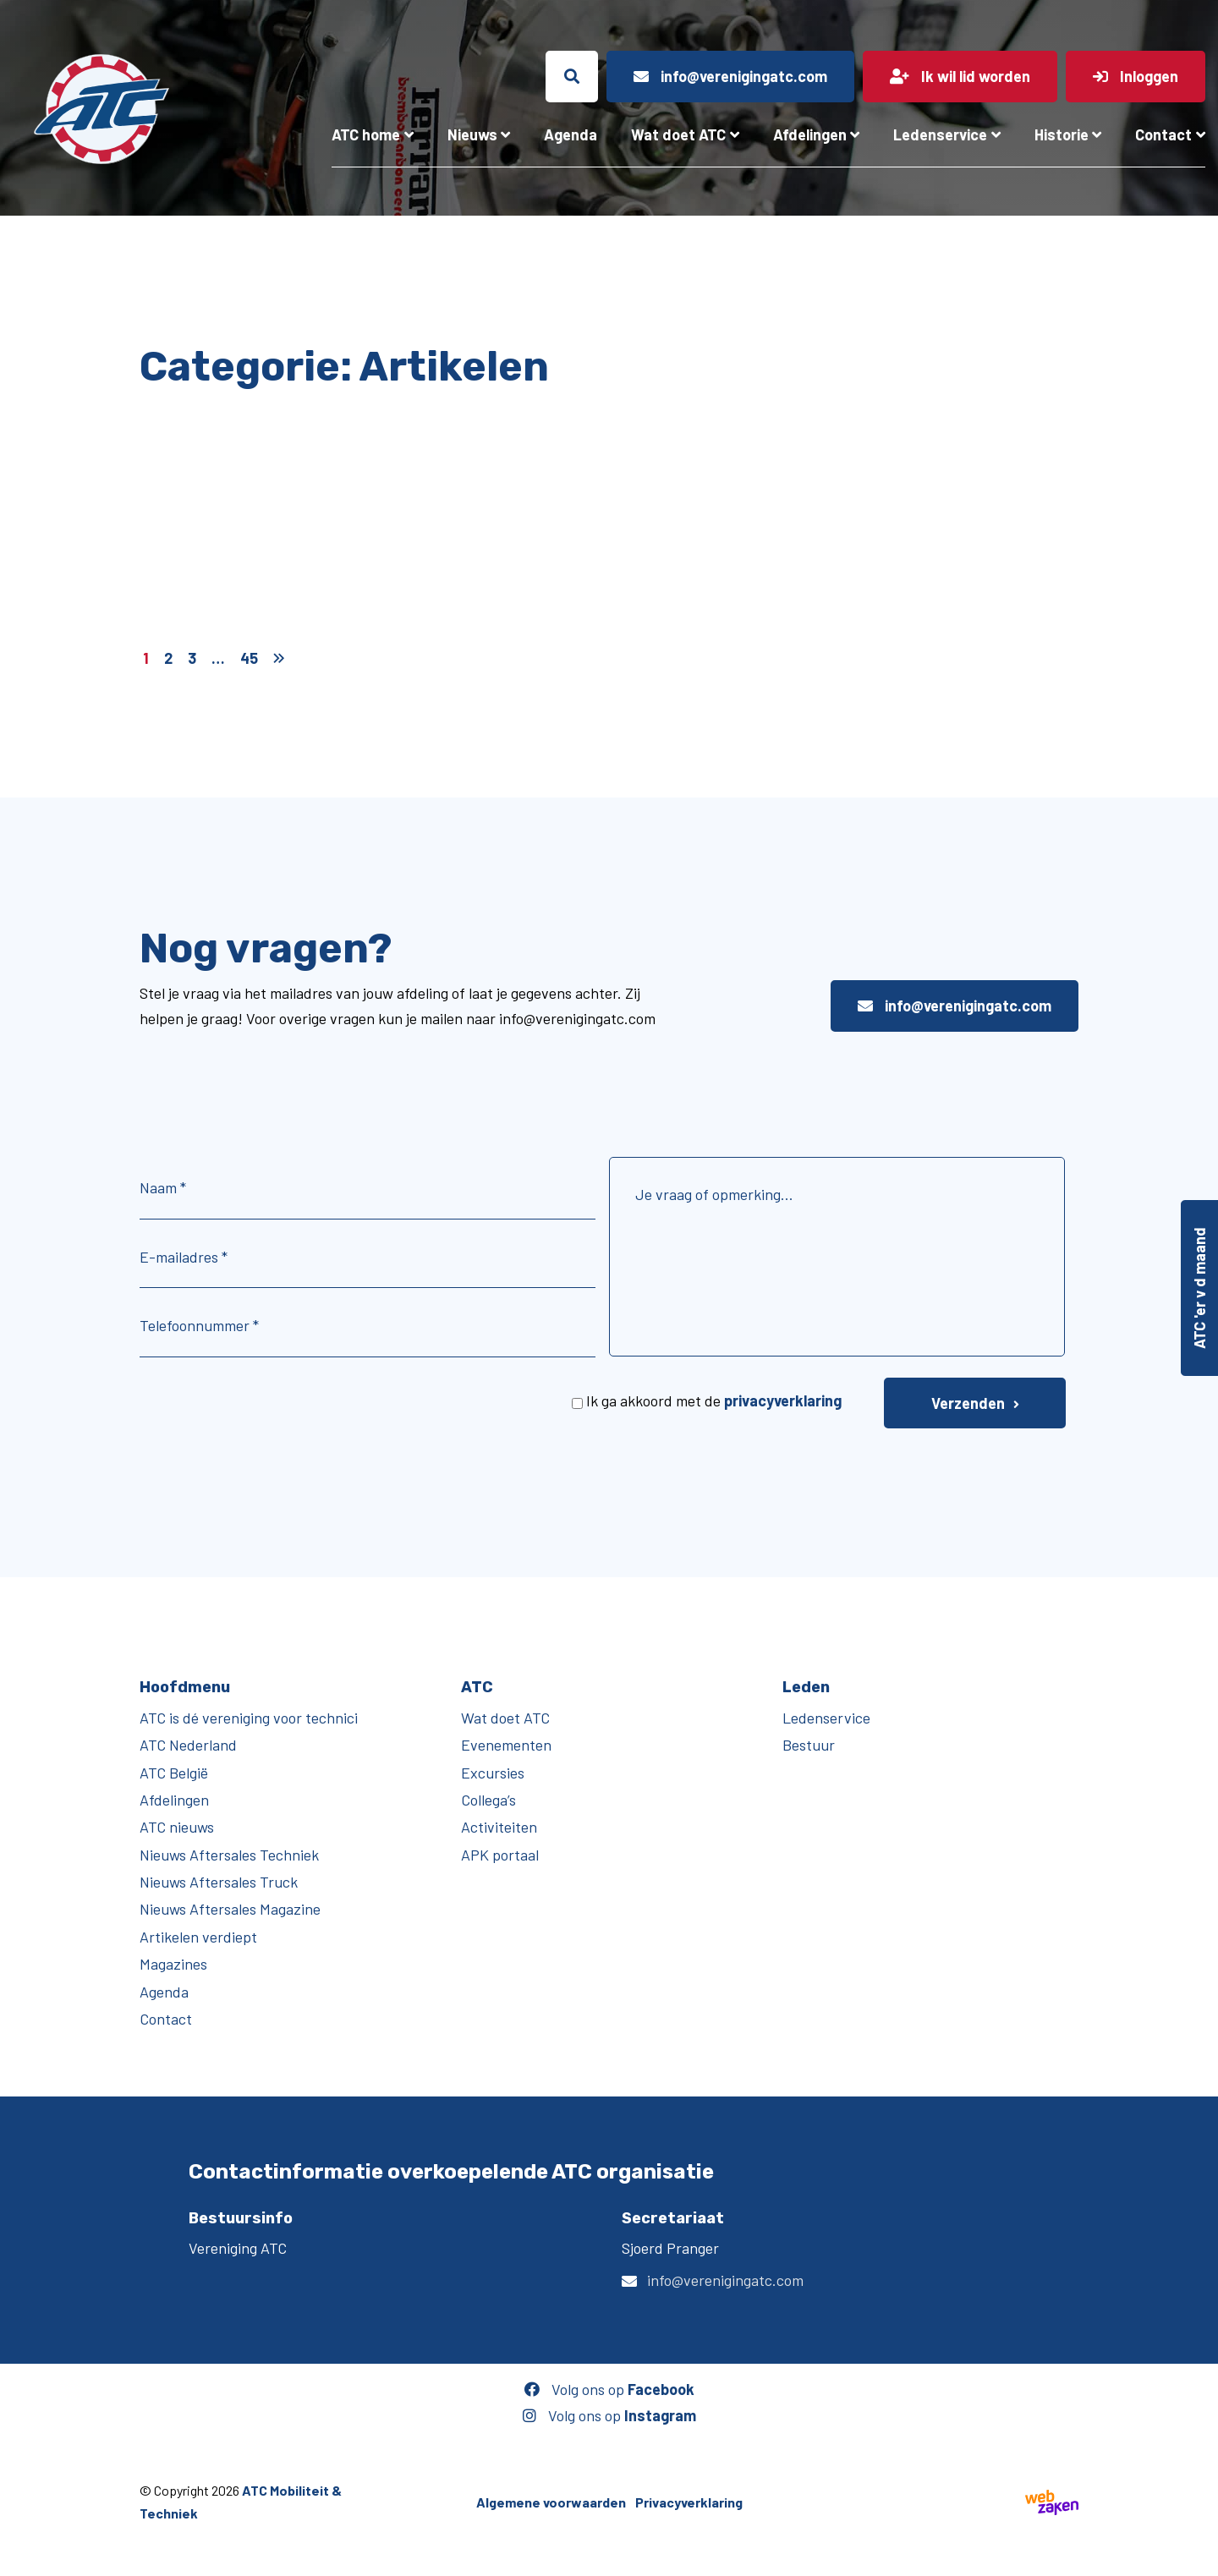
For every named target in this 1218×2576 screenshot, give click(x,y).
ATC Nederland (188, 1744)
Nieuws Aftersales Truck (219, 1881)
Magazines (173, 1963)
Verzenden (968, 1403)
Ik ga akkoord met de (714, 1400)
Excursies (492, 1772)
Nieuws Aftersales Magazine (230, 1908)
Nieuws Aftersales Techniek (229, 1854)
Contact (1163, 134)
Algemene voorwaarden (551, 2502)
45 (249, 658)
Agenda (570, 134)
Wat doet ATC (678, 134)
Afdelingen (810, 134)
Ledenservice (940, 134)
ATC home (366, 134)
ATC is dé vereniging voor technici (249, 1717)
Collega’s (488, 1799)
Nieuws (472, 134)
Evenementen (506, 1744)
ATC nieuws (177, 1826)
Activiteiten (499, 1826)
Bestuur (808, 1744)
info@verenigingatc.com (954, 1005)
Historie (1061, 134)
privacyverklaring (783, 1400)
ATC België (174, 1772)
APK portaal (500, 1854)
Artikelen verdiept (198, 1936)
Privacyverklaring (689, 2502)
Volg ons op (609, 2389)
